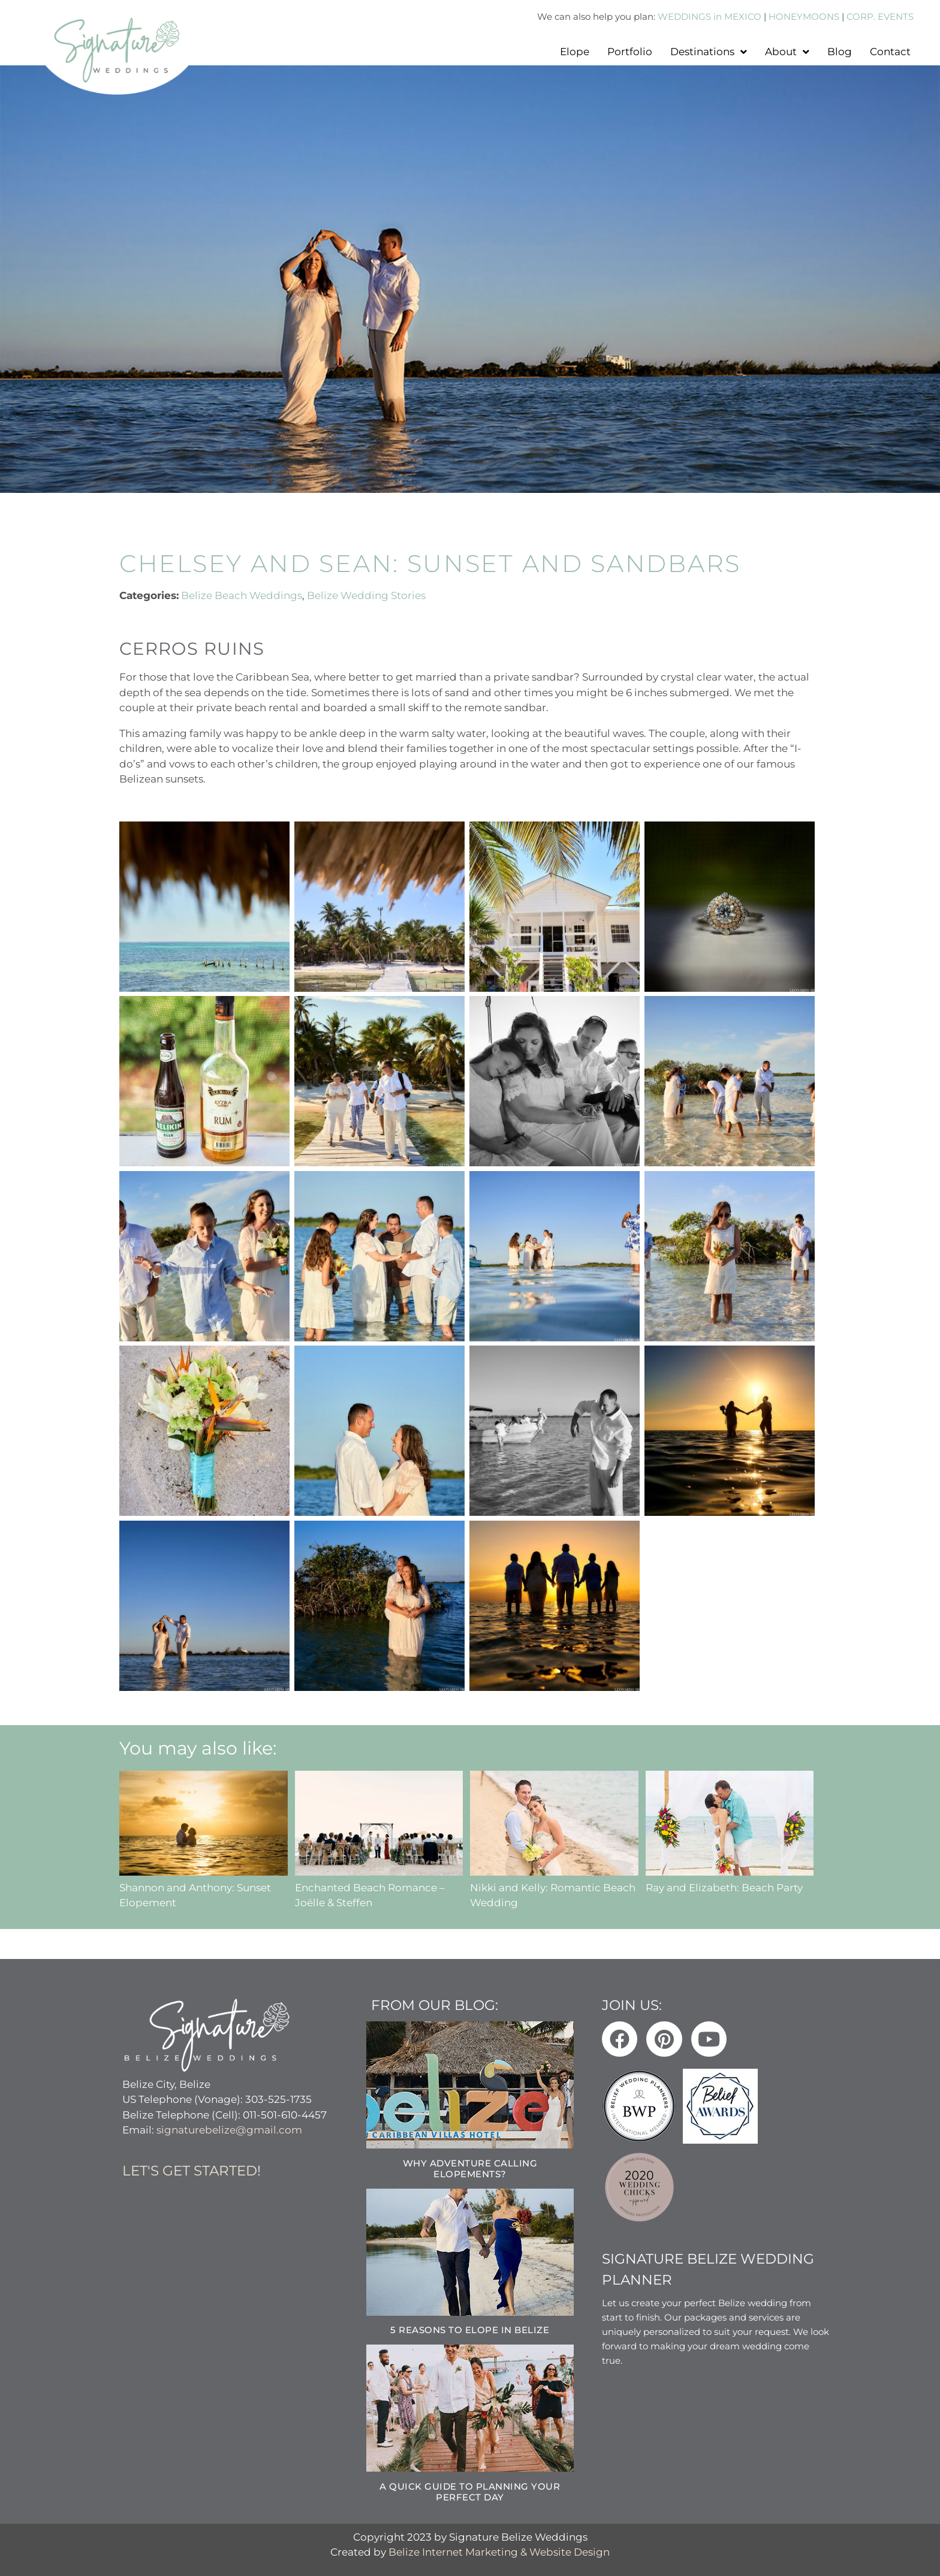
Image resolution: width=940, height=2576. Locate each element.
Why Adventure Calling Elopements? (470, 2168)
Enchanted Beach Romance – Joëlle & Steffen (379, 1886)
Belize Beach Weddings (241, 595)
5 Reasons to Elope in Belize (469, 2329)
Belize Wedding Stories (366, 595)
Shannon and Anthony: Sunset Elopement (203, 1886)
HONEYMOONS (804, 16)
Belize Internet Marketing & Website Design (499, 2551)
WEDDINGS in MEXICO (709, 16)
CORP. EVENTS (880, 16)
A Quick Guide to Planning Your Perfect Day (469, 2491)
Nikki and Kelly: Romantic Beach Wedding (554, 1886)
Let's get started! (191, 2170)
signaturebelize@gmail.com (229, 2130)
